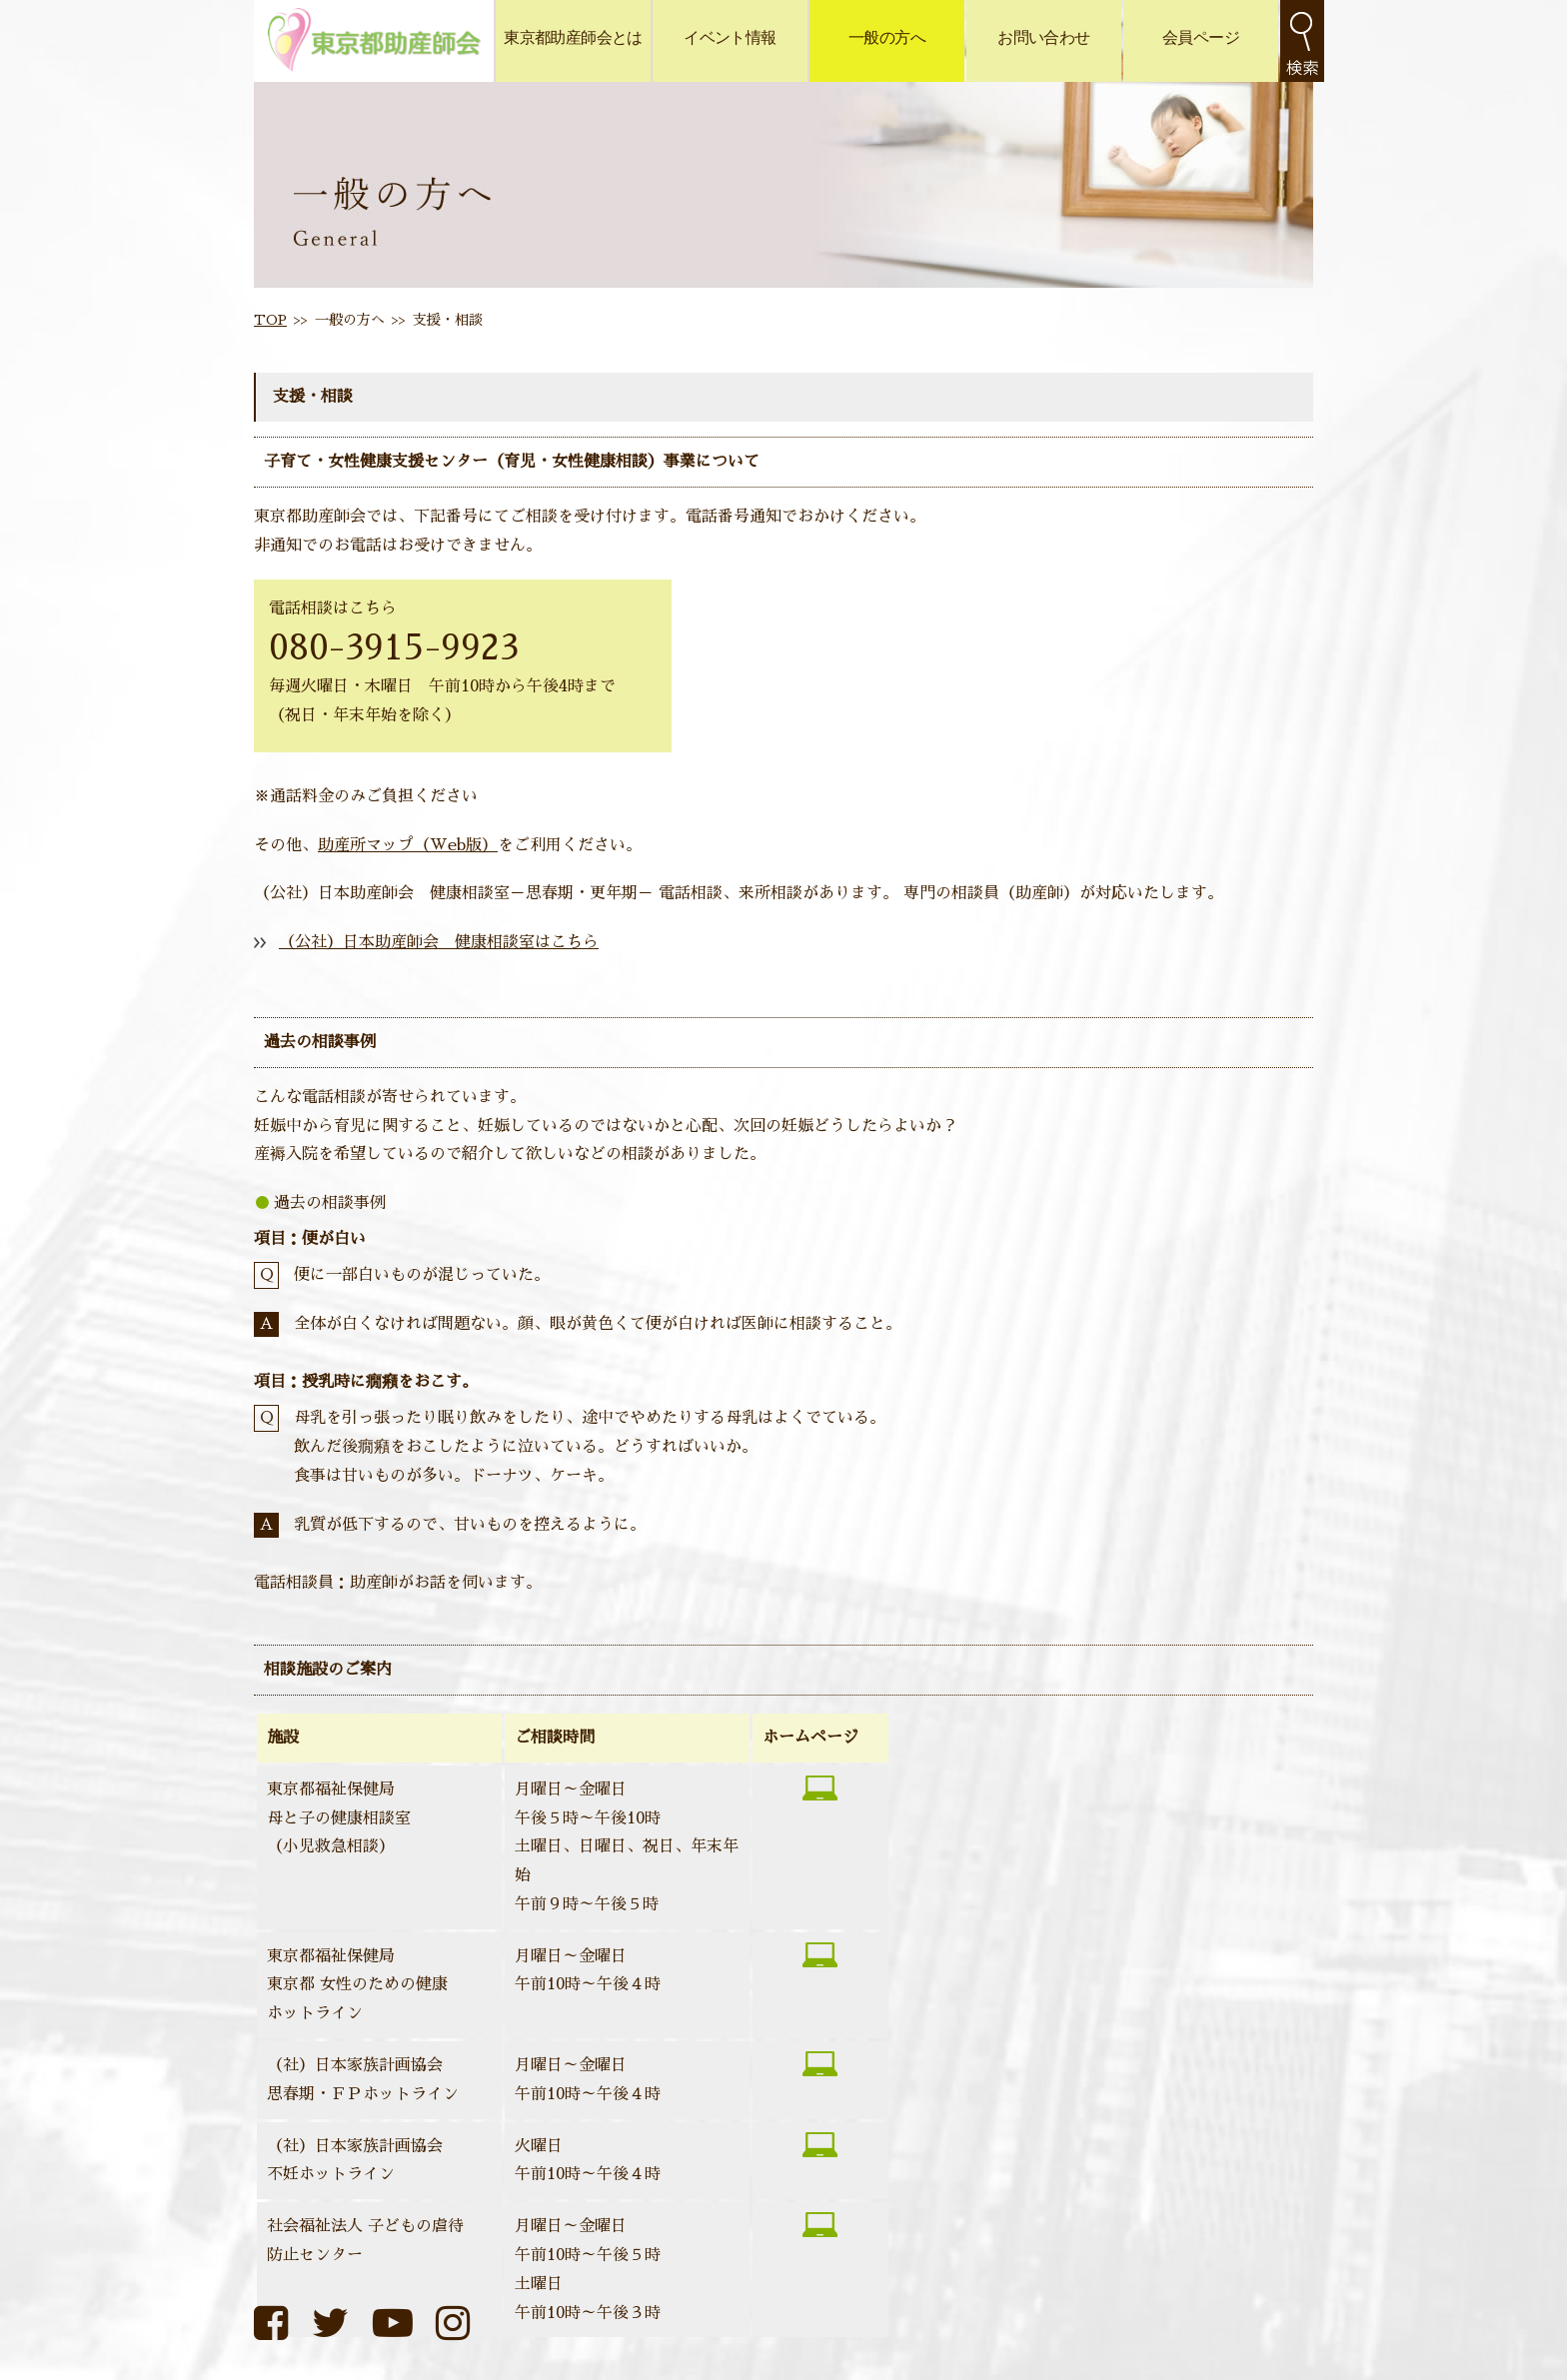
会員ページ (1200, 37)
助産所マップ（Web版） (408, 845)
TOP (270, 320)
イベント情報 (730, 37)
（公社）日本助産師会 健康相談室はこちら (439, 942)
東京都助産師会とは (573, 37)
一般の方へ (886, 37)
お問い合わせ (1043, 37)
